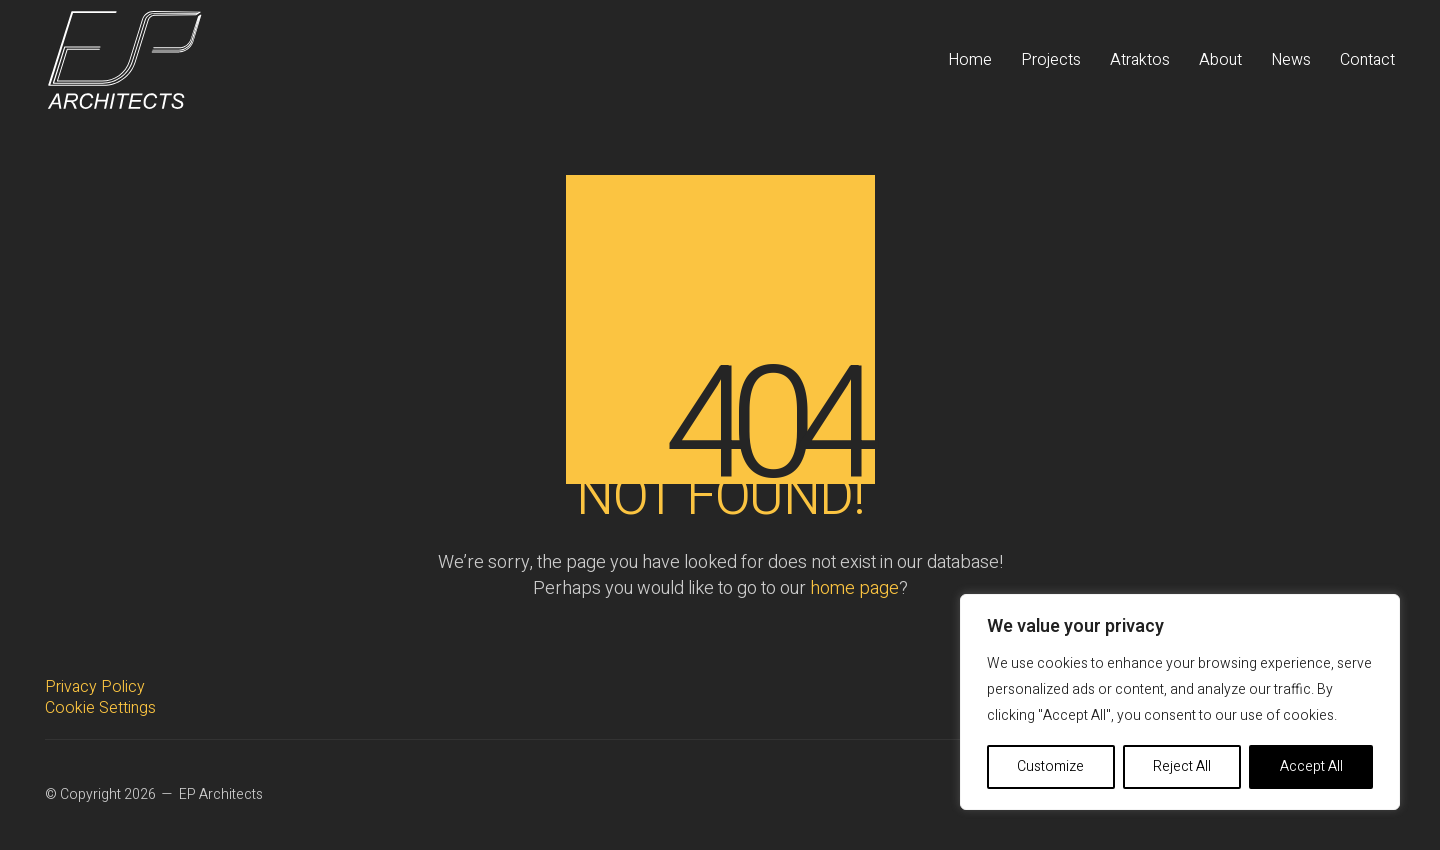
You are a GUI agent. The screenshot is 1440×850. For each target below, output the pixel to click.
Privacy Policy (95, 687)
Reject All (1182, 766)
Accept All (1311, 766)
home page (854, 589)
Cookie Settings (100, 708)
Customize (1050, 766)
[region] (1180, 702)
